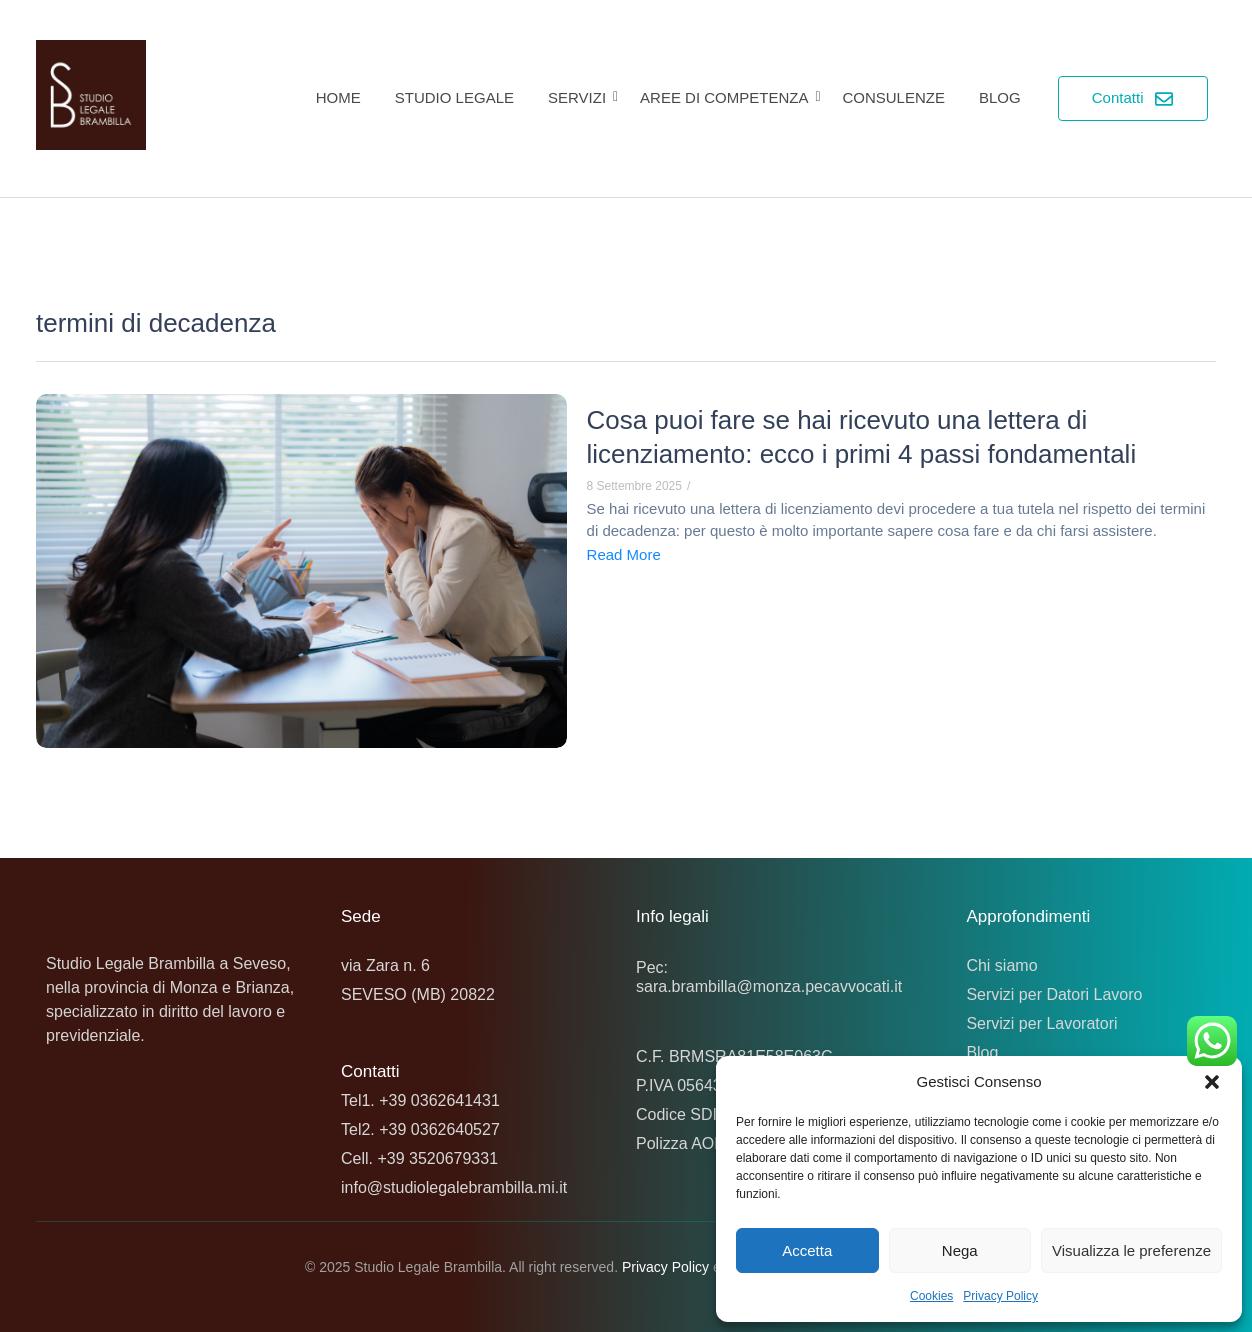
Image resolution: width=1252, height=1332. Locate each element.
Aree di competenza (727, 97)
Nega (960, 1250)
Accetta (807, 1250)
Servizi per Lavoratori (1041, 1023)
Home (338, 97)
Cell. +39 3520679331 (419, 1158)
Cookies (931, 1296)
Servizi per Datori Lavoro (1054, 994)
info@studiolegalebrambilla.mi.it (454, 1187)
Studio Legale (454, 97)
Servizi (580, 97)
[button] (1212, 1082)
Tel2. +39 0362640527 (420, 1129)
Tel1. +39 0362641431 (420, 1100)
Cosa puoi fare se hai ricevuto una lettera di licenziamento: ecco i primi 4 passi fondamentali (862, 437)
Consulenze (893, 97)
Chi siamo (1001, 965)
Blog (1000, 97)
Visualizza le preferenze (1131, 1250)
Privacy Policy (1000, 1296)
